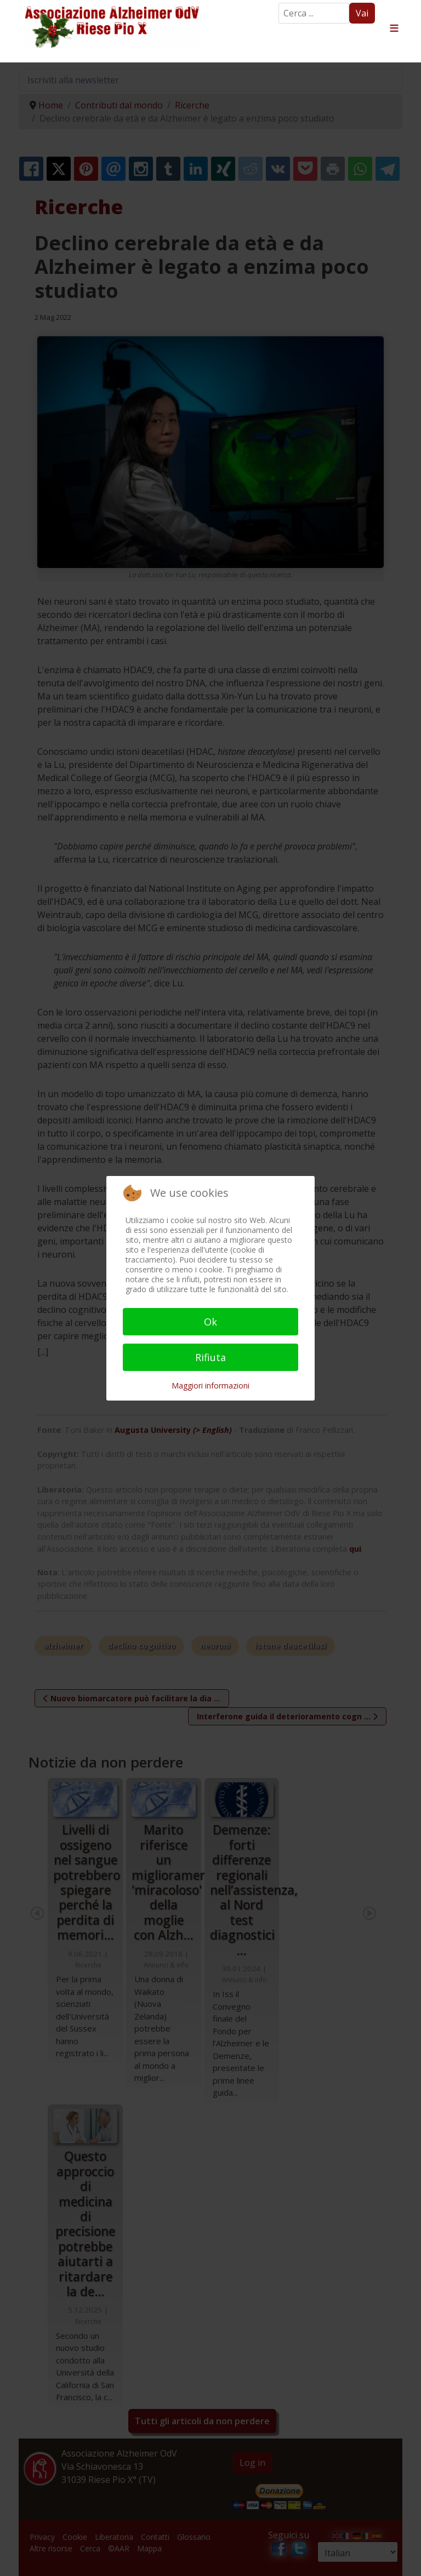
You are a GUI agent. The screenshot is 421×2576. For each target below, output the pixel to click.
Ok (210, 1321)
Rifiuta (210, 1357)
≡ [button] (394, 28)
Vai (362, 13)
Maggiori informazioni (210, 1385)
